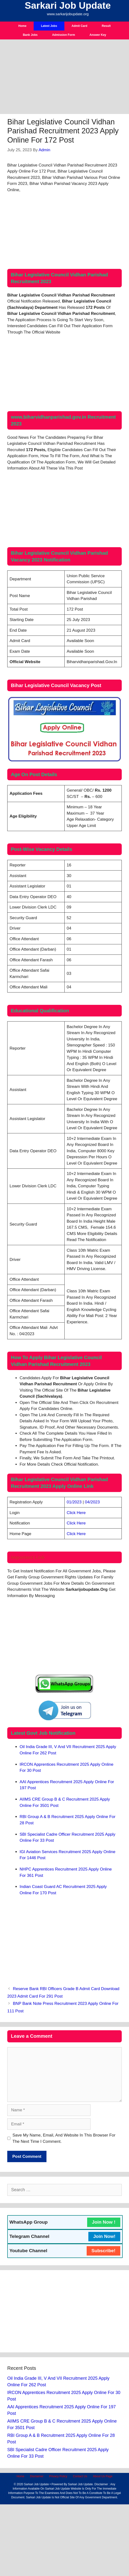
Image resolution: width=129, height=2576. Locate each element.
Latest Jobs (49, 26)
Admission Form (63, 35)
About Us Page (103, 2476)
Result (106, 26)
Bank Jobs (30, 35)
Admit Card (79, 26)
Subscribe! (103, 2250)
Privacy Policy (58, 2476)
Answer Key (98, 35)
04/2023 (92, 1502)
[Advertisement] (64, 78)
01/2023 (74, 1502)
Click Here (76, 1512)
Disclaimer (37, 2476)
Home (22, 26)
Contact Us (80, 2476)
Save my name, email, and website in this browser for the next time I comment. (64, 2138)
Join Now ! (103, 2222)
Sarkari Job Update (68, 5)
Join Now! (104, 2236)
